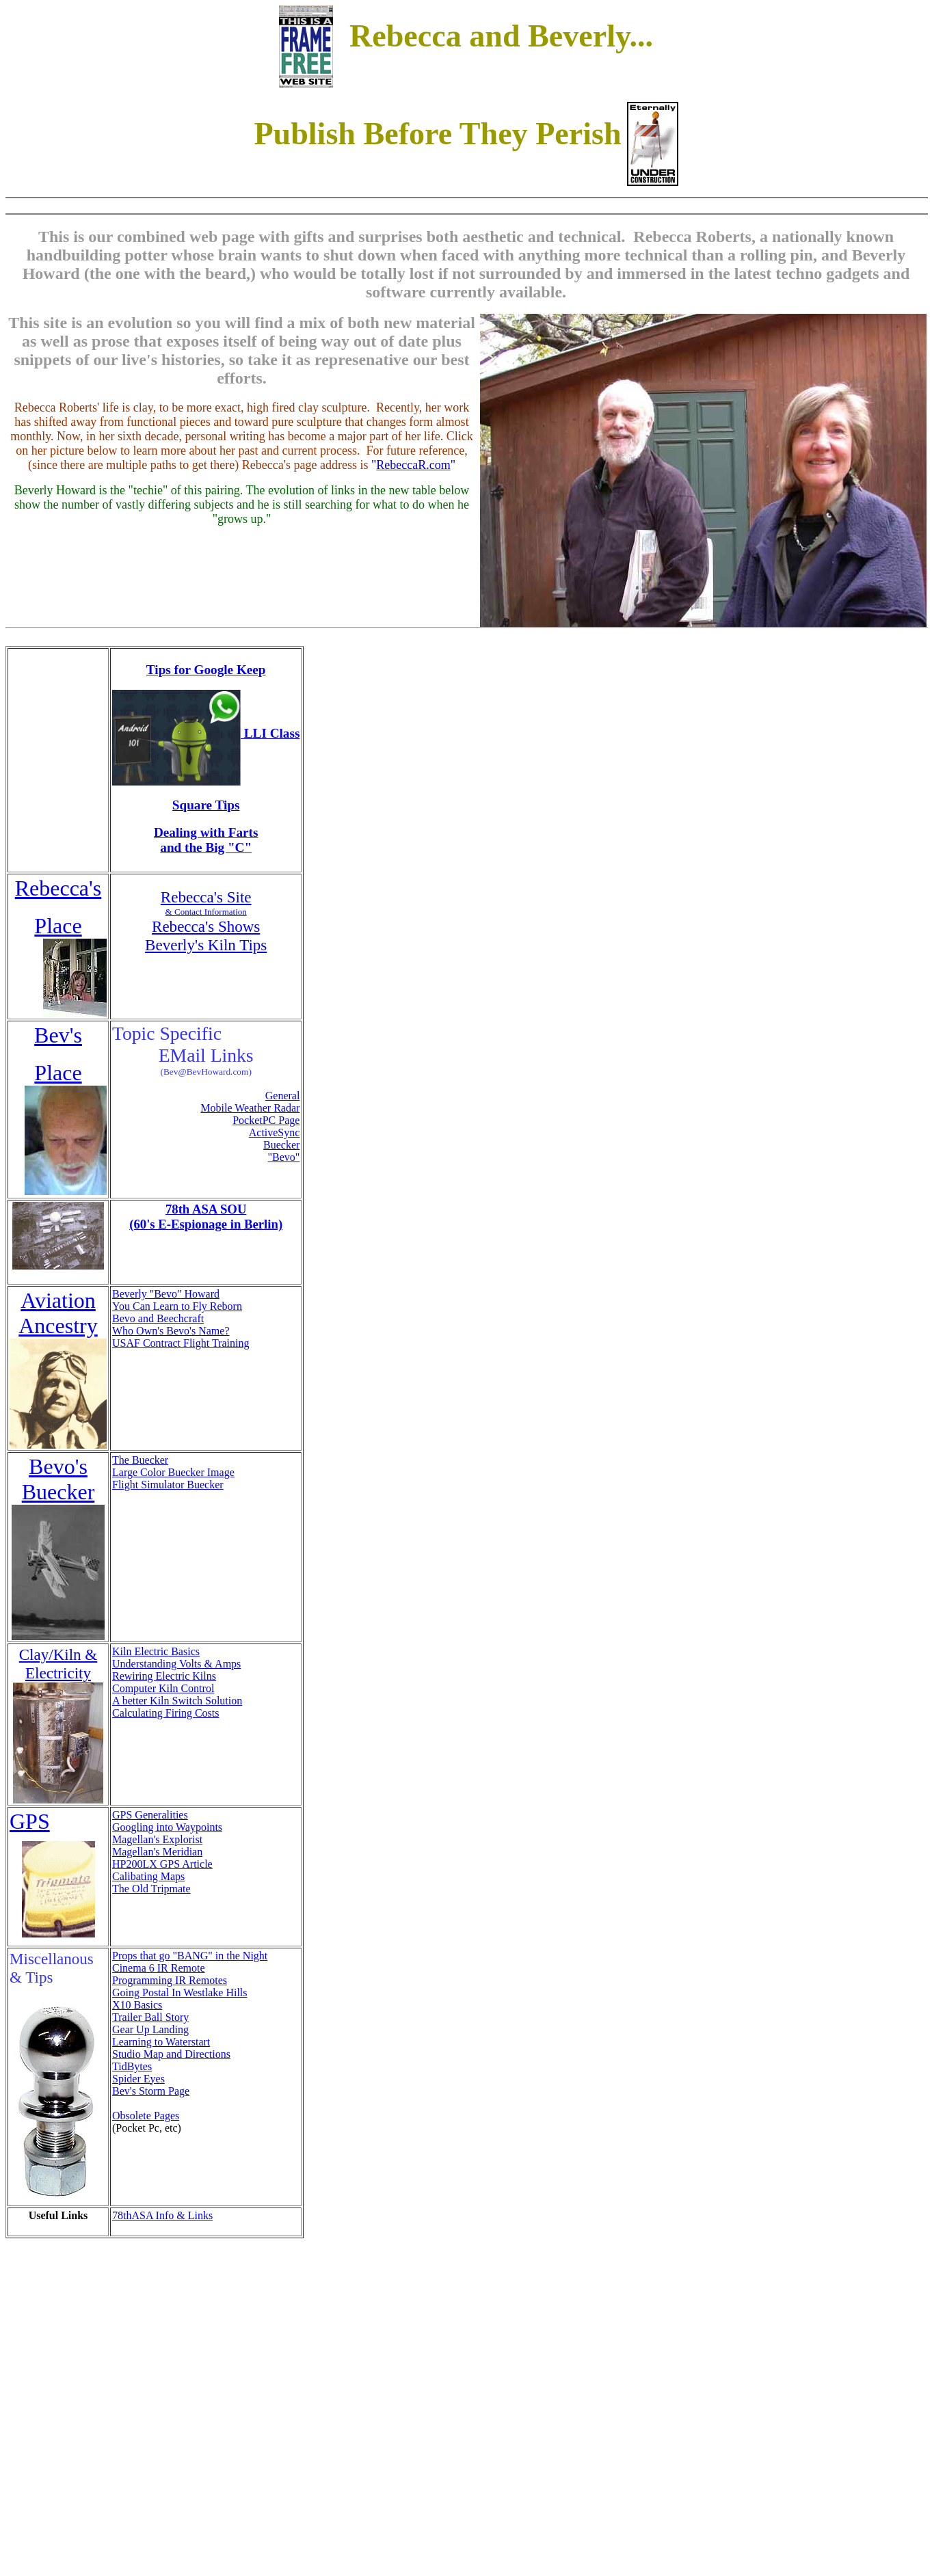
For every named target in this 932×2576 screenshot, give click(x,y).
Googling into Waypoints (167, 1827)
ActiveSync (274, 1132)
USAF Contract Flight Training (180, 1343)
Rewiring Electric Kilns (164, 1676)
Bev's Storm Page (150, 2091)
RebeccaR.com (413, 465)
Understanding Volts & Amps (176, 1663)
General (282, 1095)
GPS (30, 1821)
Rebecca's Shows (206, 926)
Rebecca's (58, 888)
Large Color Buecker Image (173, 1472)
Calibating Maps (148, 1876)
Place (57, 925)
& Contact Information (206, 912)
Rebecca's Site (206, 897)
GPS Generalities (150, 1815)
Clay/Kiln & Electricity (58, 1664)
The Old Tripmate (151, 1888)
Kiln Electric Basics (156, 1651)
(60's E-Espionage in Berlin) (205, 1224)
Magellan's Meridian (157, 1851)
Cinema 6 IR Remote (158, 1968)
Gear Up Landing (150, 2029)
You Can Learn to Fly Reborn (177, 1306)
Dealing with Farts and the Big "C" (206, 840)
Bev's (58, 1035)
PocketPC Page (265, 1120)
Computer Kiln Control (163, 1688)
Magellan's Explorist (157, 1839)
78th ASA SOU (206, 1209)
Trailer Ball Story (150, 2017)
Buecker (281, 1145)
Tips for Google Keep (206, 669)
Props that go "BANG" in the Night (189, 1955)
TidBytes (132, 2066)
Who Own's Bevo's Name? (171, 1331)
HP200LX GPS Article (162, 1864)
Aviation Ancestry (58, 1313)
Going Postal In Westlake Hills (180, 1992)
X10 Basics (137, 2005)
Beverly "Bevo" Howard (165, 1294)
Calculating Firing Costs (165, 1713)
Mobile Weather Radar (249, 1108)
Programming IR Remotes (169, 1980)
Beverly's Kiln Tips (206, 945)
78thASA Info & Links (162, 2215)
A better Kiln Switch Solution (177, 1700)
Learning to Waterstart (161, 2042)
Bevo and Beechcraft (158, 1318)
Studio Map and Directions (171, 2054)
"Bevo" (284, 1157)
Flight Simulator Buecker (168, 1484)
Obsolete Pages (145, 2115)
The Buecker (140, 1460)
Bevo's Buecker (58, 1479)
